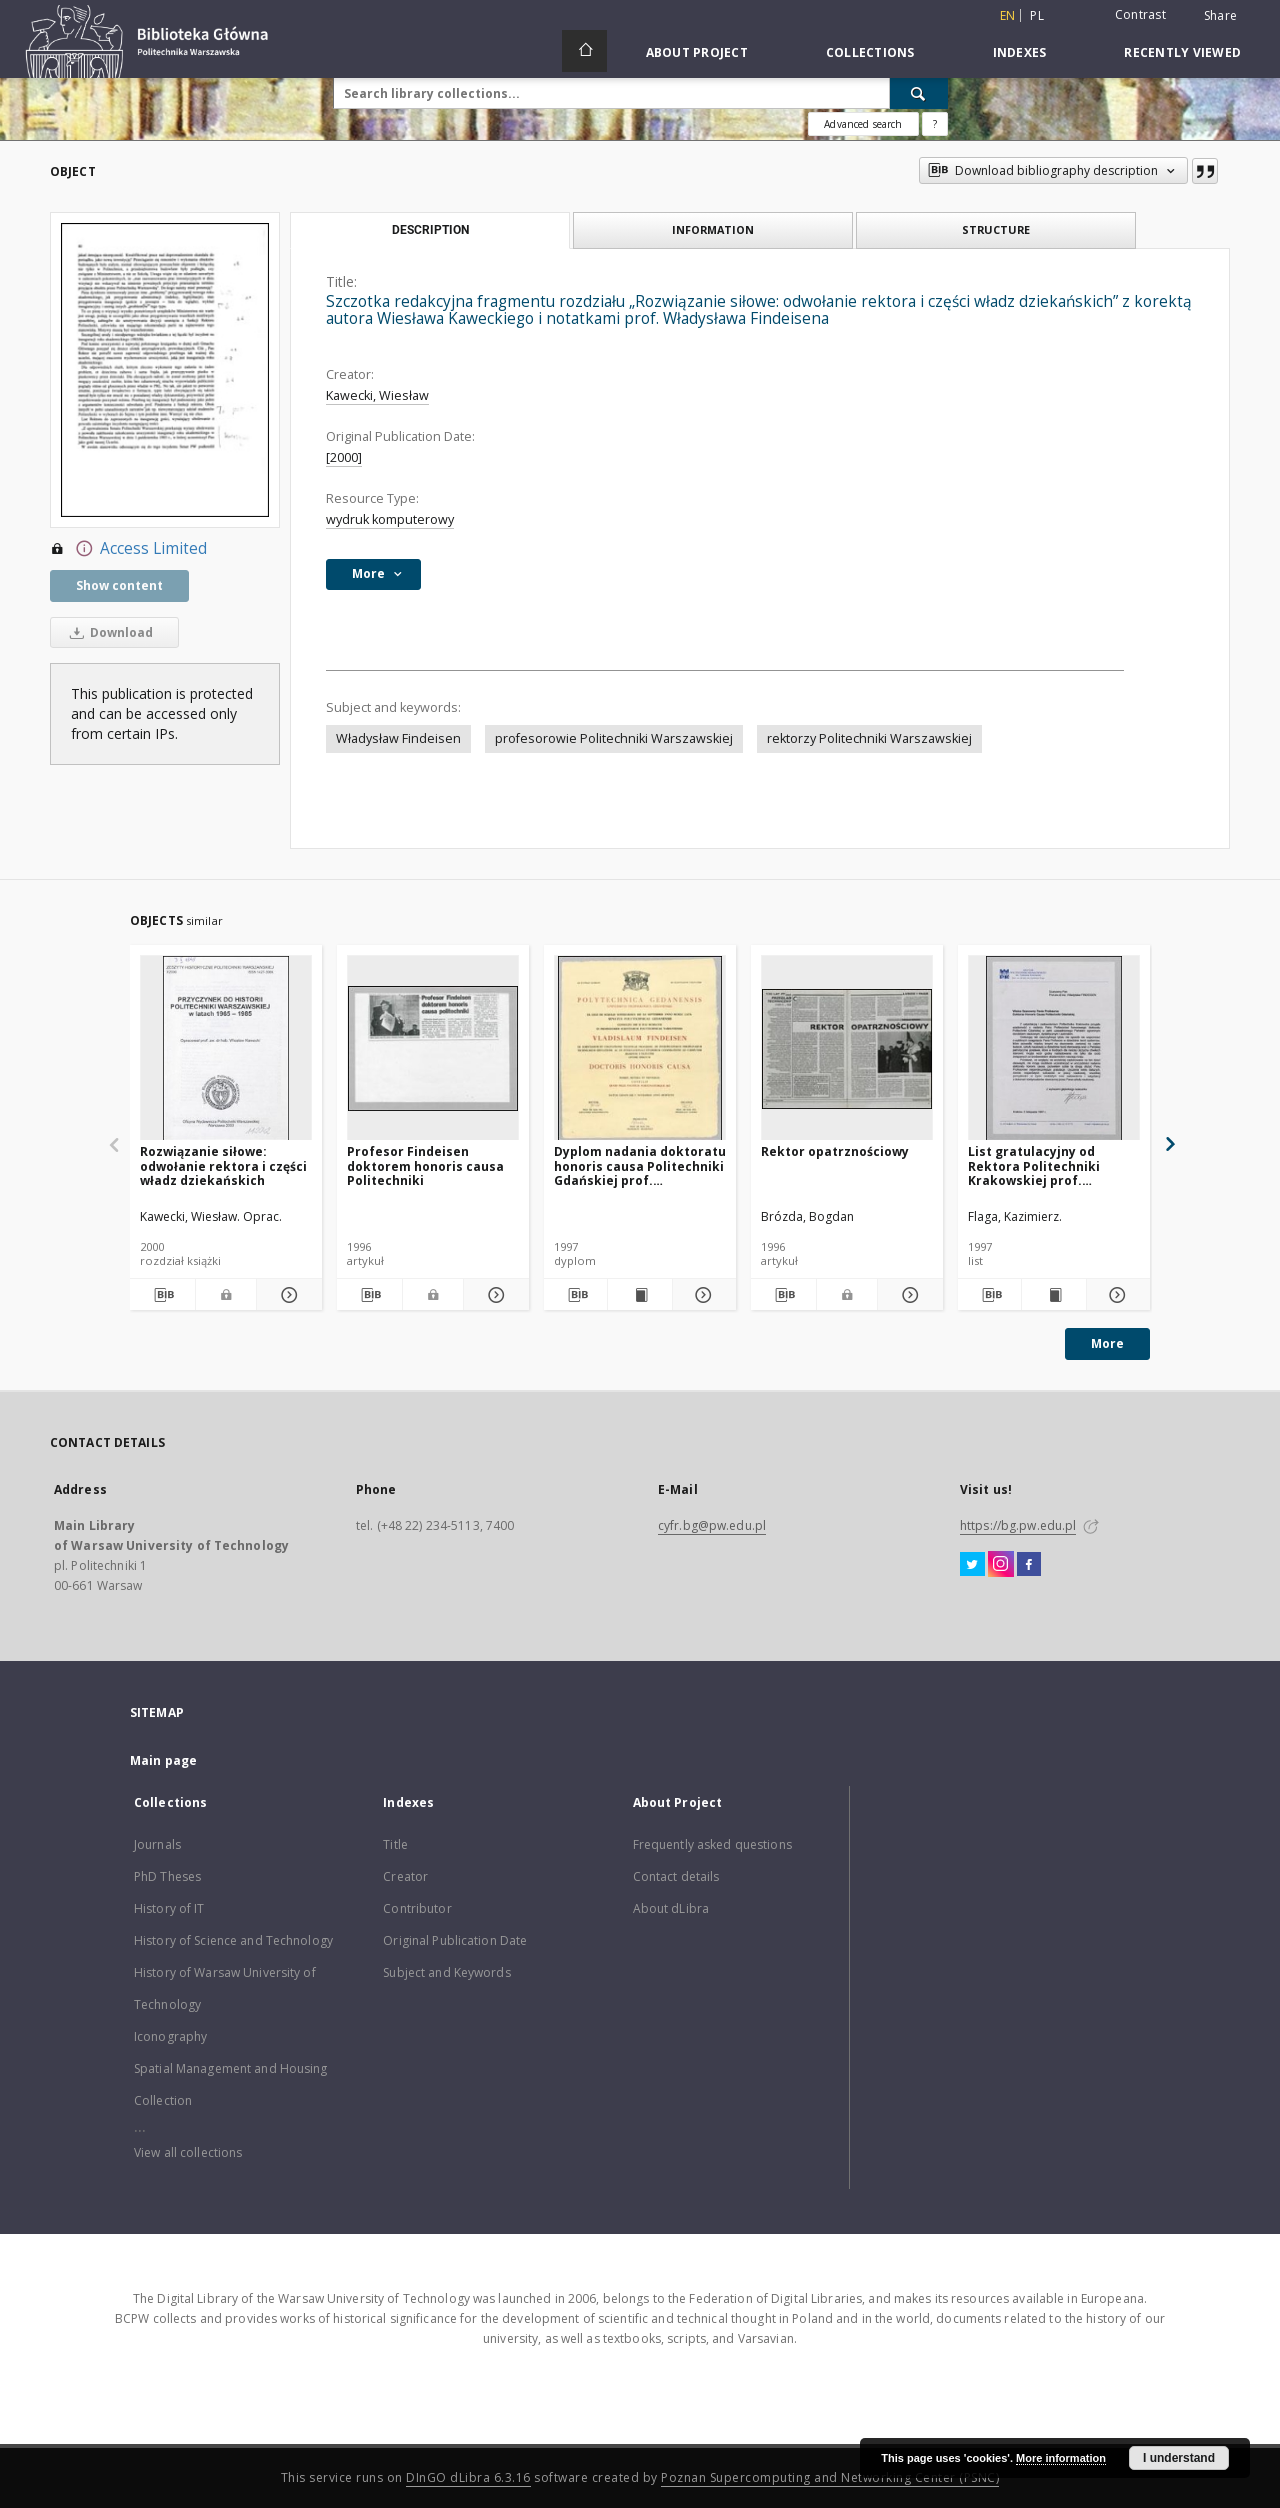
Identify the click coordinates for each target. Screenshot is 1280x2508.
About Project (697, 52)
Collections (870, 52)
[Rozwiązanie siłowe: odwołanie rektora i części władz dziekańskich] (226, 1048)
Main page (163, 1760)
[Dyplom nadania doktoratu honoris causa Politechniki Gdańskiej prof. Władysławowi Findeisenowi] (640, 1048)
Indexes (1020, 52)
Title (395, 1844)
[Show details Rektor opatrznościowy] (907, 1295)
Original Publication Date (455, 1940)
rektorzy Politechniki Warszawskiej (869, 738)
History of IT (169, 1908)
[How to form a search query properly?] (935, 124)
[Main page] (584, 51)
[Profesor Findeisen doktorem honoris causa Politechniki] (433, 1048)
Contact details (676, 1876)
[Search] (919, 93)
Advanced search (863, 124)
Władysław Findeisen (398, 738)
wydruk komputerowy (390, 519)
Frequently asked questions (712, 1844)
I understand (1179, 2458)
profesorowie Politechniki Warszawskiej (614, 738)
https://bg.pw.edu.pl (1018, 1525)
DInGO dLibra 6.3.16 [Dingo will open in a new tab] (468, 2477)
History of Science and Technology (233, 1940)
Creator (405, 1876)
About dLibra (671, 1908)
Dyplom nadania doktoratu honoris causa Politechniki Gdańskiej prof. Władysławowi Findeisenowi (640, 1165)
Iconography (170, 2036)
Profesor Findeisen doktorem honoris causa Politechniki (425, 1165)
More (1107, 1343)
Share (1220, 16)
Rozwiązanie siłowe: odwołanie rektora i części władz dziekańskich (223, 1165)
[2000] (344, 457)
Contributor (417, 1908)
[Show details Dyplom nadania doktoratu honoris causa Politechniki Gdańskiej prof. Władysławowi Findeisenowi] (701, 1295)
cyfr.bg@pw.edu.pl (712, 1525)
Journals (157, 1844)
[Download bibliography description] (162, 1295)
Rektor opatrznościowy (835, 1151)
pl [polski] (1037, 15)
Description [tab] (430, 230)
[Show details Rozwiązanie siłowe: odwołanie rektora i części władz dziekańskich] (286, 1295)
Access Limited (128, 549)
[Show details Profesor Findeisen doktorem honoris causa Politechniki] (493, 1295)
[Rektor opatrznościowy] (847, 1048)
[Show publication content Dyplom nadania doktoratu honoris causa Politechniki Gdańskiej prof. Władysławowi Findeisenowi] (639, 1295)
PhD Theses (167, 1876)
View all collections (188, 2152)
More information (1061, 2458)
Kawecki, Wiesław (377, 395)
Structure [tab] (996, 229)
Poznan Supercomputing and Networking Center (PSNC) (830, 2477)
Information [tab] (713, 229)
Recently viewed (1182, 52)
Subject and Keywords (446, 1972)
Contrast (1140, 14)
